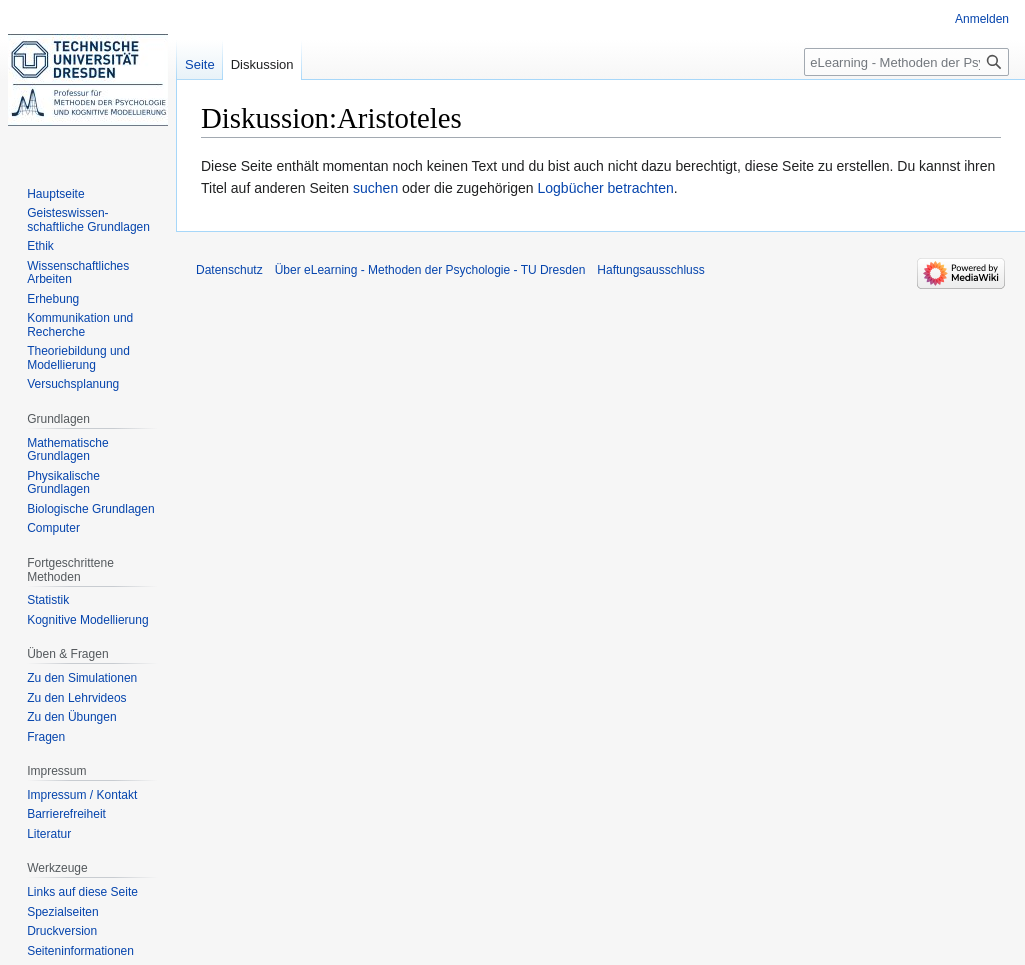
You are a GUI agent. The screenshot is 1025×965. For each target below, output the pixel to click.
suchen (375, 188)
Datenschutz (229, 270)
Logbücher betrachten (606, 188)
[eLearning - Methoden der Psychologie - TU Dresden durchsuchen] (906, 62)
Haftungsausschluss (650, 270)
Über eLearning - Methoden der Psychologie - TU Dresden (430, 270)
